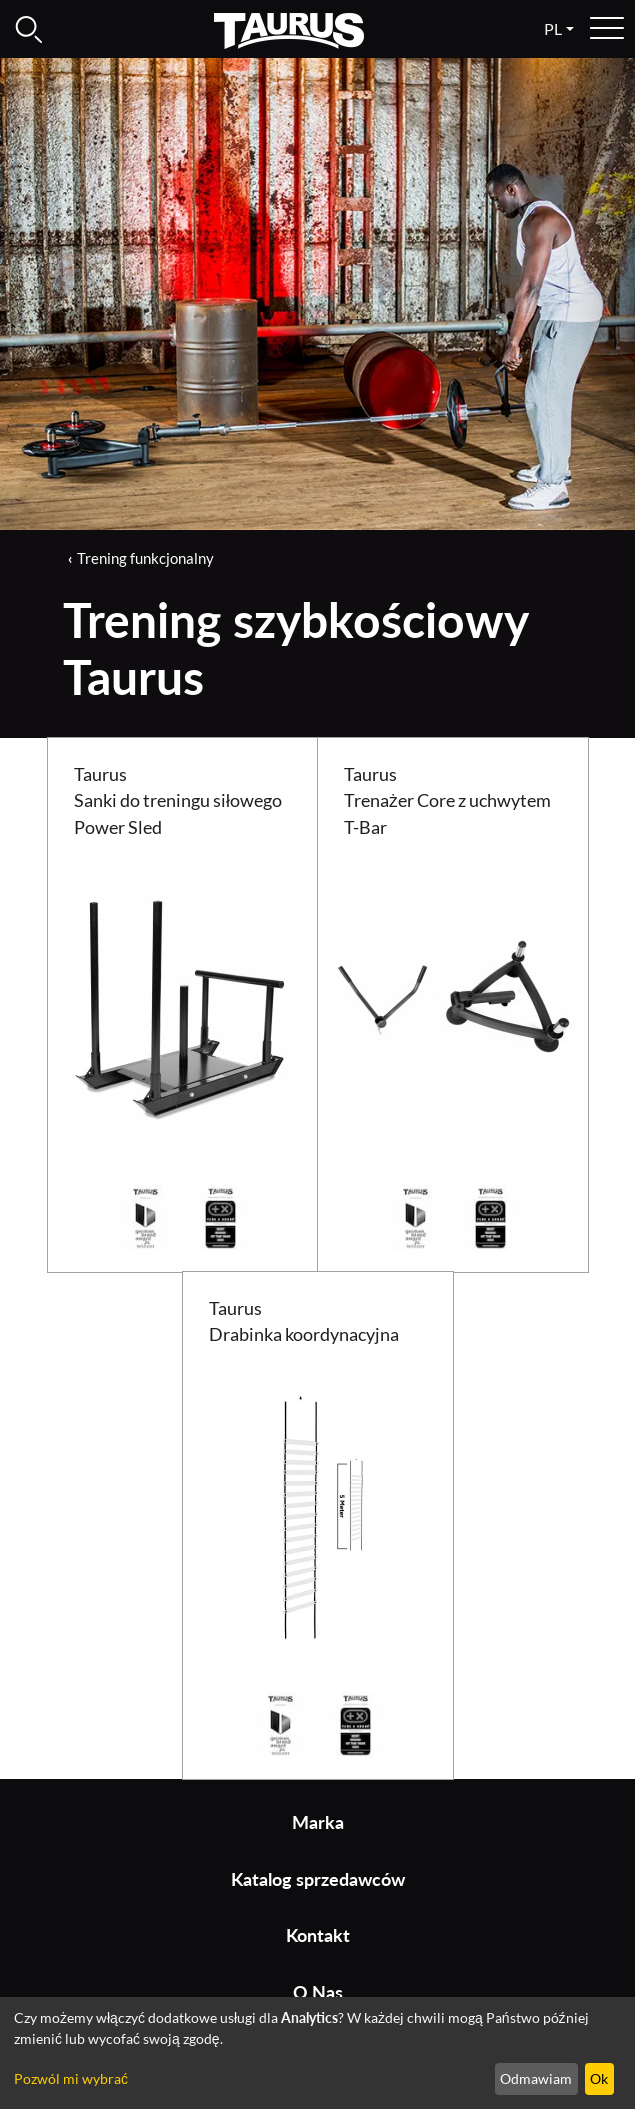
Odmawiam (536, 2078)
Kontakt (318, 1935)
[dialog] (317, 2053)
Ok (599, 2078)
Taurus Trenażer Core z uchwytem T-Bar (447, 801)
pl (553, 28)
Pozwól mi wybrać (71, 2078)
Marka (318, 1822)
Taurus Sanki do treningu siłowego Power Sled (178, 801)
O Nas (318, 1992)
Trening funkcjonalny (145, 558)
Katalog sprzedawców (318, 1879)
